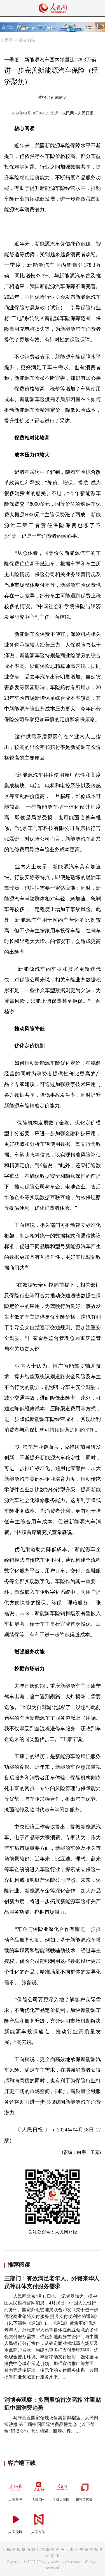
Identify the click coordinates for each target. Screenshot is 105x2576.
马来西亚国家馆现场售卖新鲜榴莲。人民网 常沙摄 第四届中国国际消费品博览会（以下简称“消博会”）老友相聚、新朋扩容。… (51, 2424)
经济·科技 (27, 40)
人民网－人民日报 (78, 113)
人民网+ (38, 2489)
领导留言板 (84, 2489)
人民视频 (15, 2522)
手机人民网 (61, 2489)
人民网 (7, 40)
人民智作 (38, 2522)
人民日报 (15, 2489)
